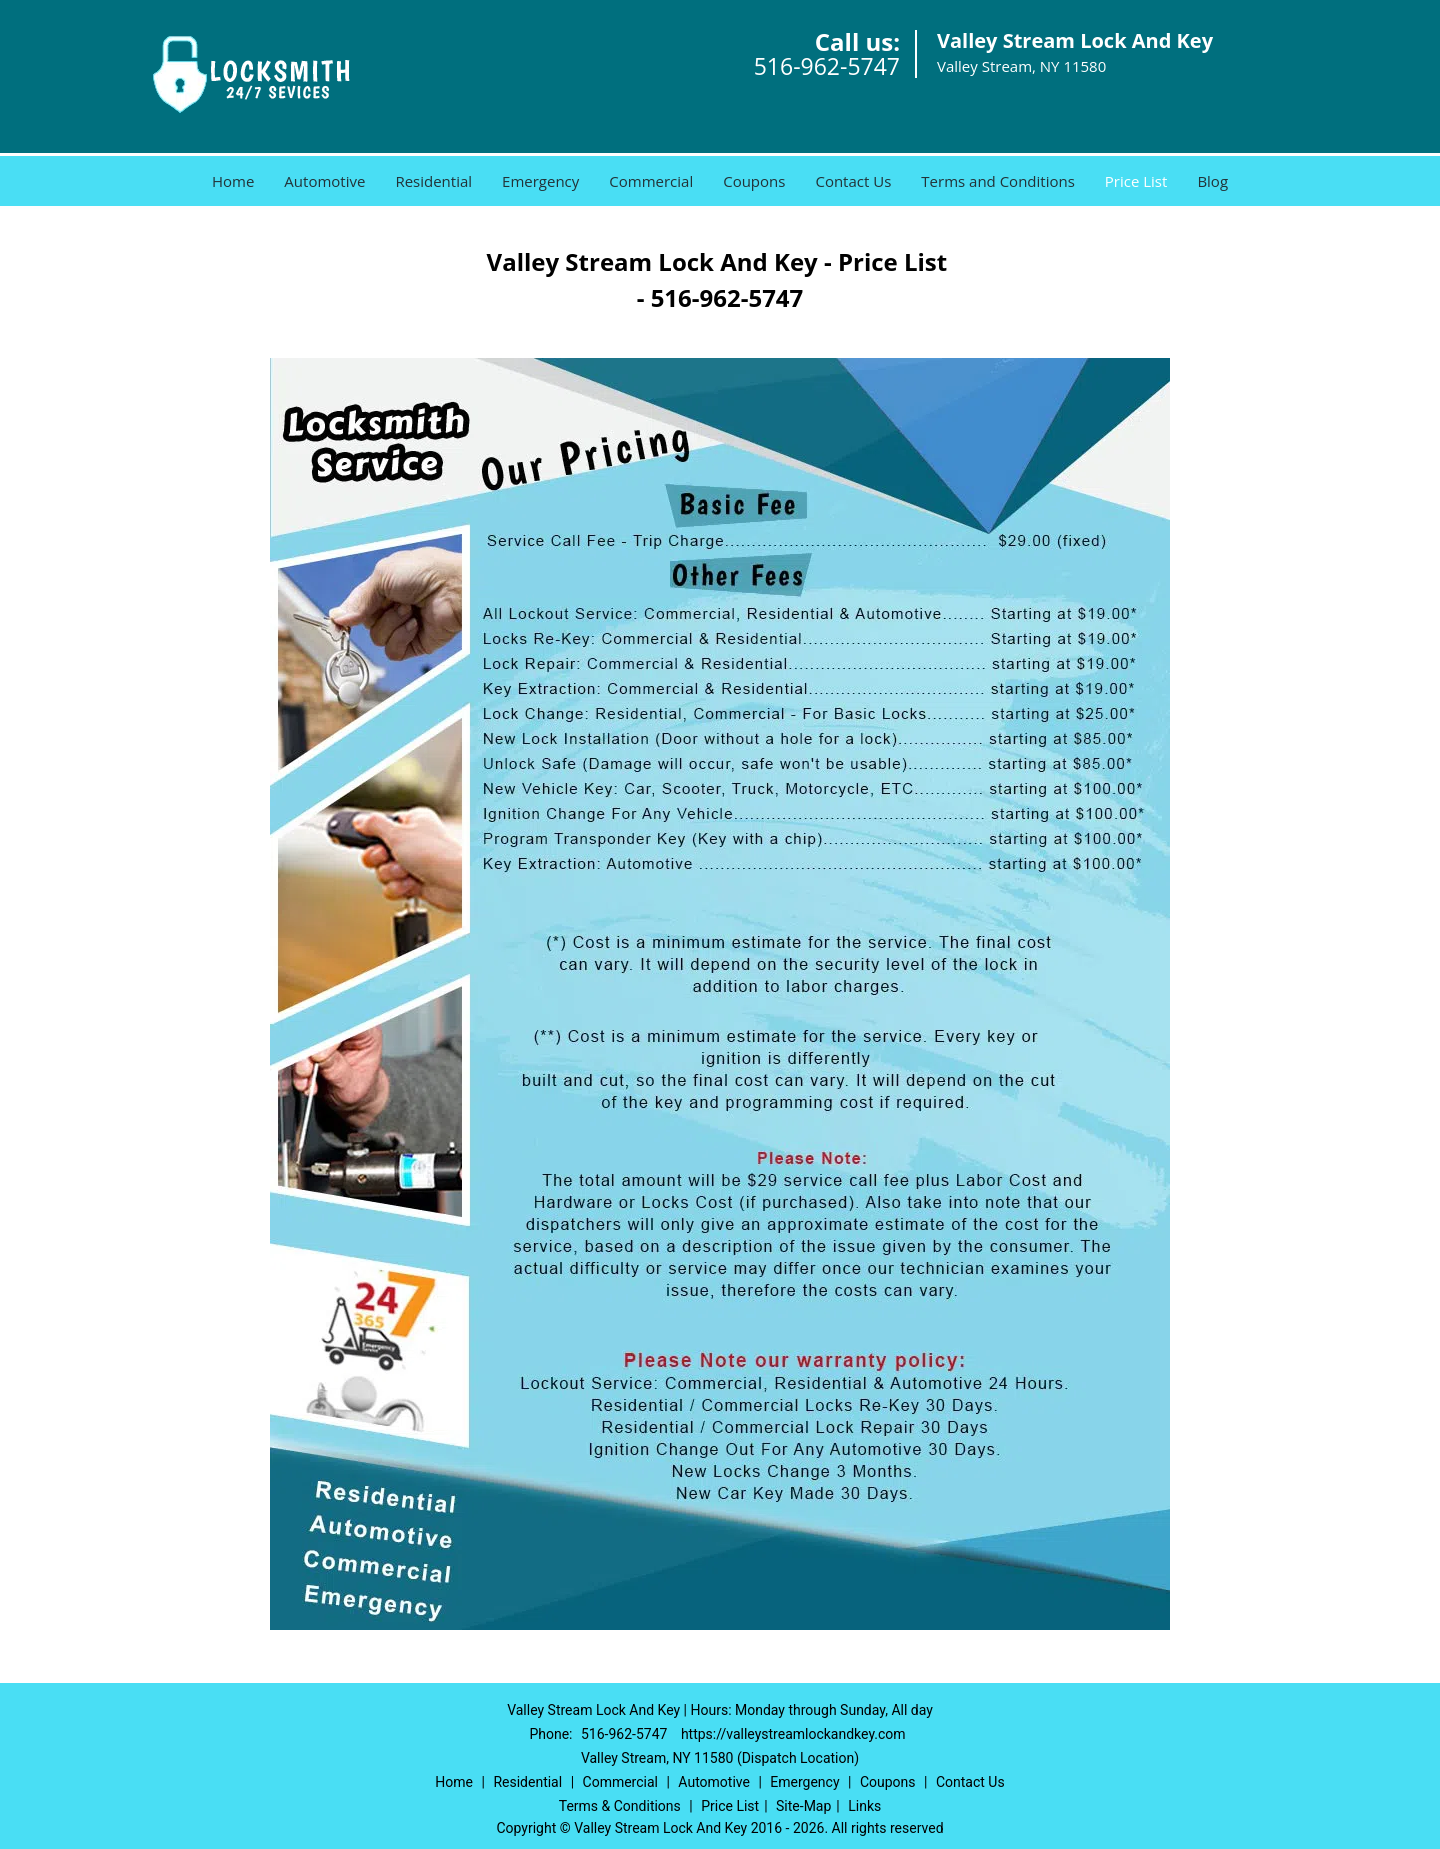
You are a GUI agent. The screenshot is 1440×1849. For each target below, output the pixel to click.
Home (233, 181)
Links (864, 1806)
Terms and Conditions (998, 181)
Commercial (651, 181)
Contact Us (853, 181)
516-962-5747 (827, 66)
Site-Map (803, 1806)
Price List (1136, 181)
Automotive (324, 181)
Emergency (540, 181)
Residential (433, 181)
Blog (1212, 181)
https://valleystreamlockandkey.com (793, 1734)
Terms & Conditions (620, 1806)
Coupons (754, 181)
